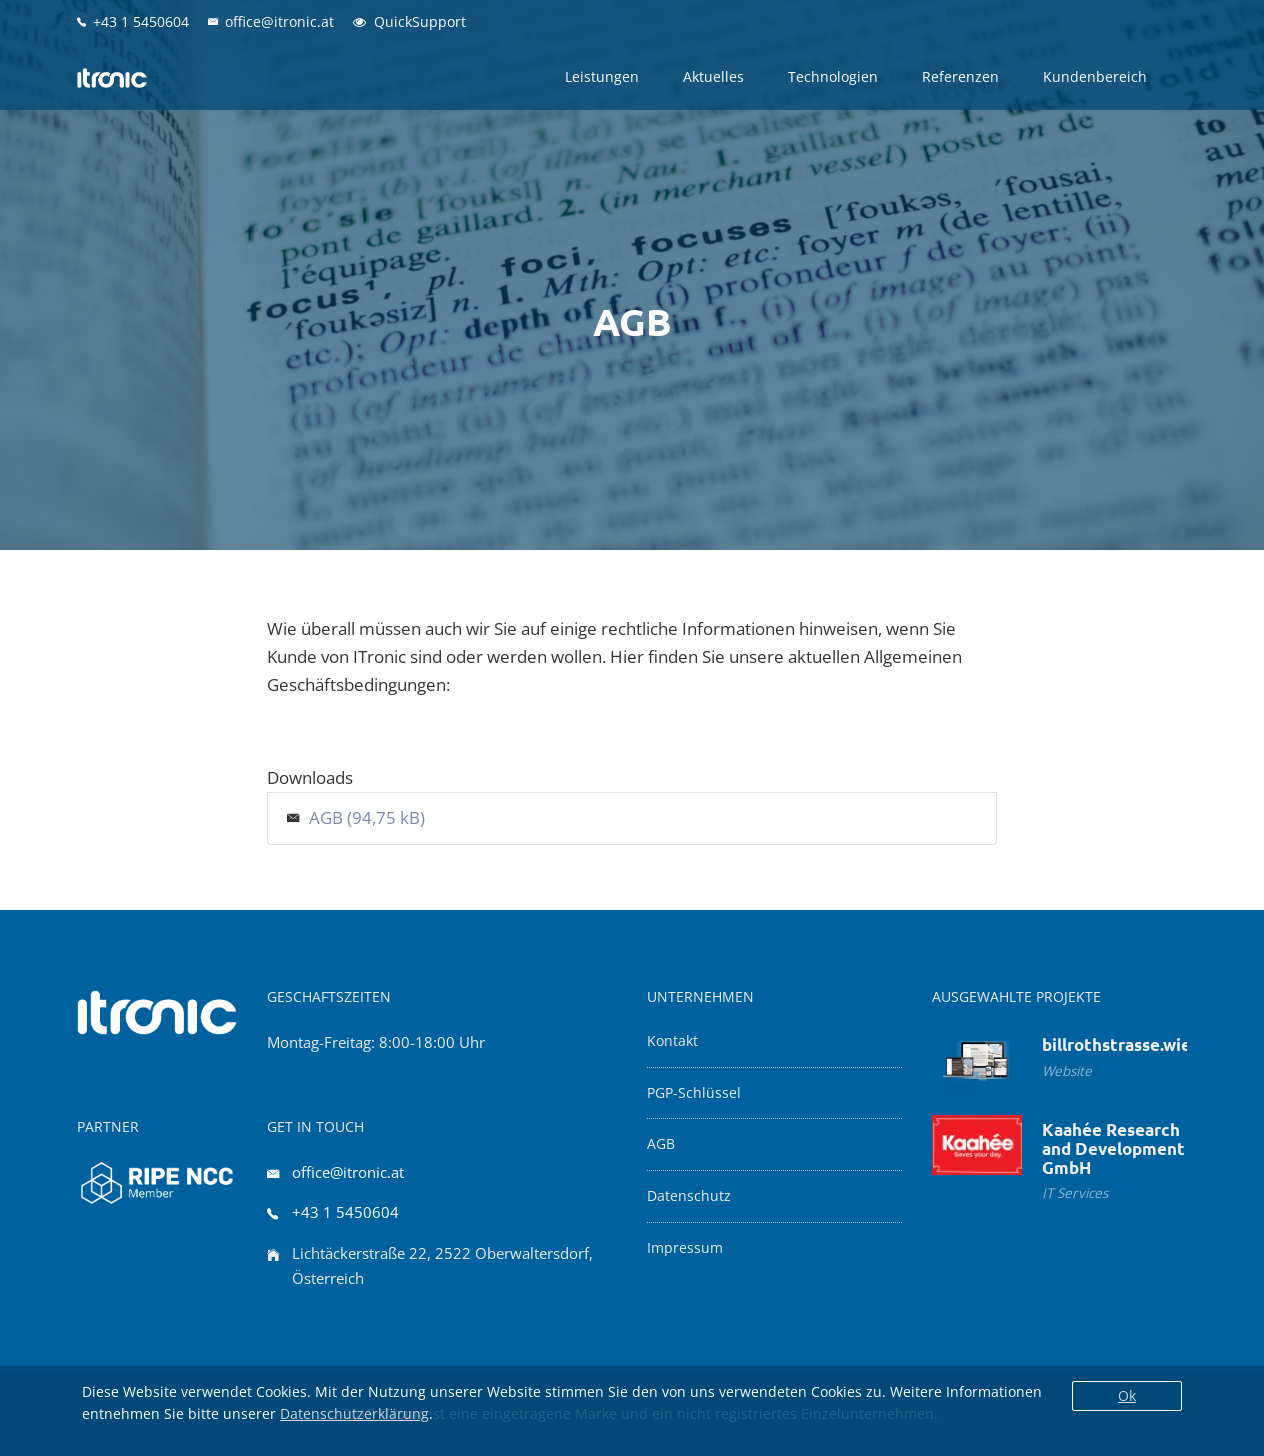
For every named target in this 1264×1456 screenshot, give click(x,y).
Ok (1127, 1395)
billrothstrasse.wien (1121, 1044)
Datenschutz (689, 1196)
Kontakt (672, 1041)
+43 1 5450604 (345, 1212)
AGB (661, 1144)
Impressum (685, 1248)
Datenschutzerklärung (354, 1413)
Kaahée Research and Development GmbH (1113, 1148)
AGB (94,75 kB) (367, 817)
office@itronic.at (348, 1172)
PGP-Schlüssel (694, 1093)
